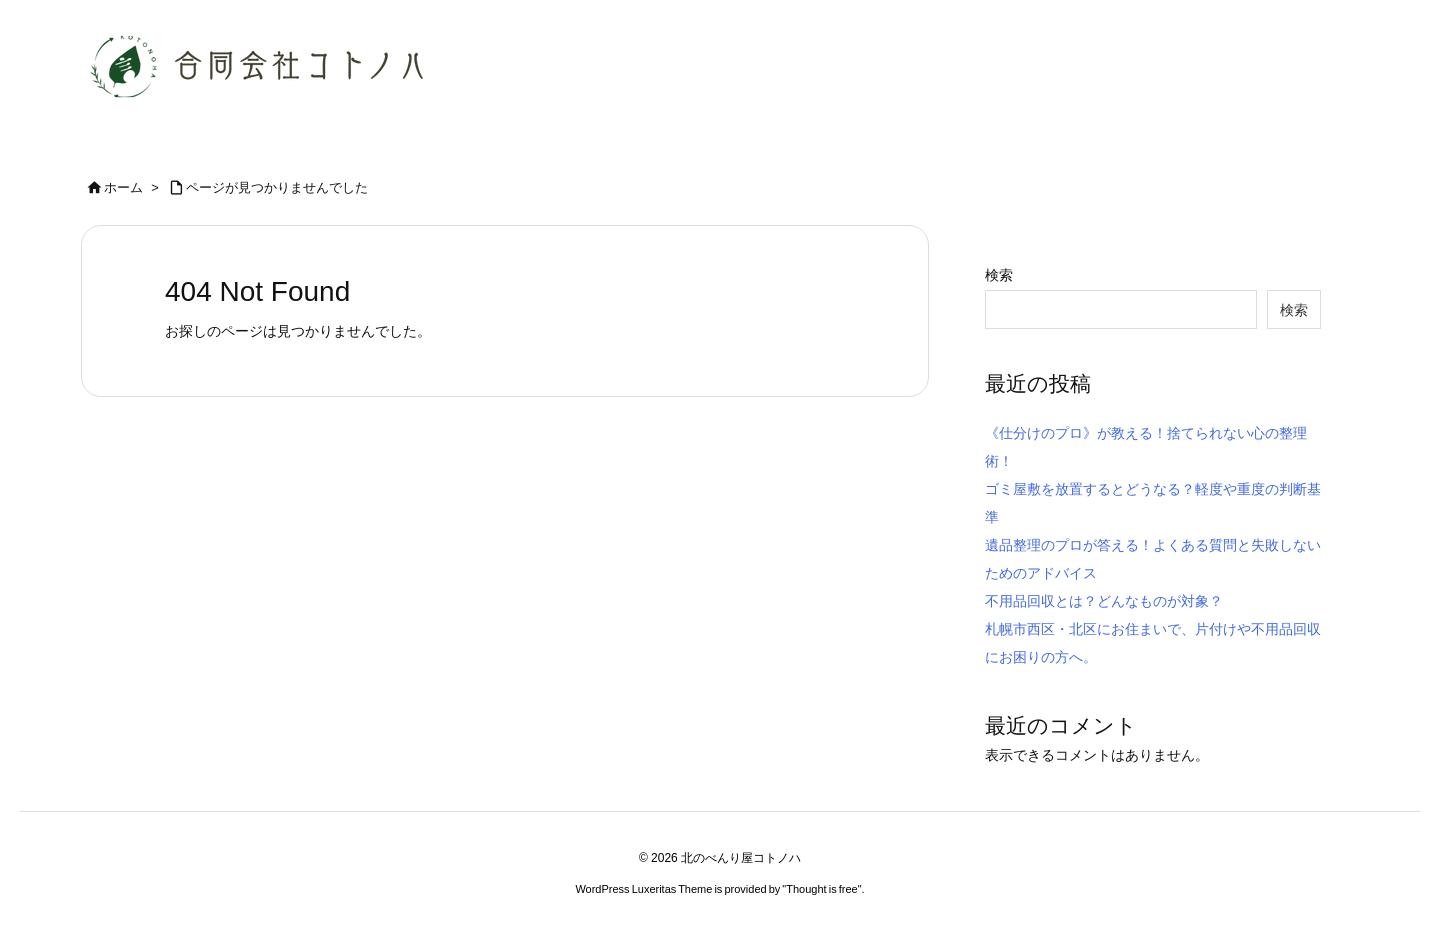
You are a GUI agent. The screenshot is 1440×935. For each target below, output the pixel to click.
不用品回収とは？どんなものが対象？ (1104, 601)
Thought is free (821, 889)
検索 (999, 275)
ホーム (123, 187)
